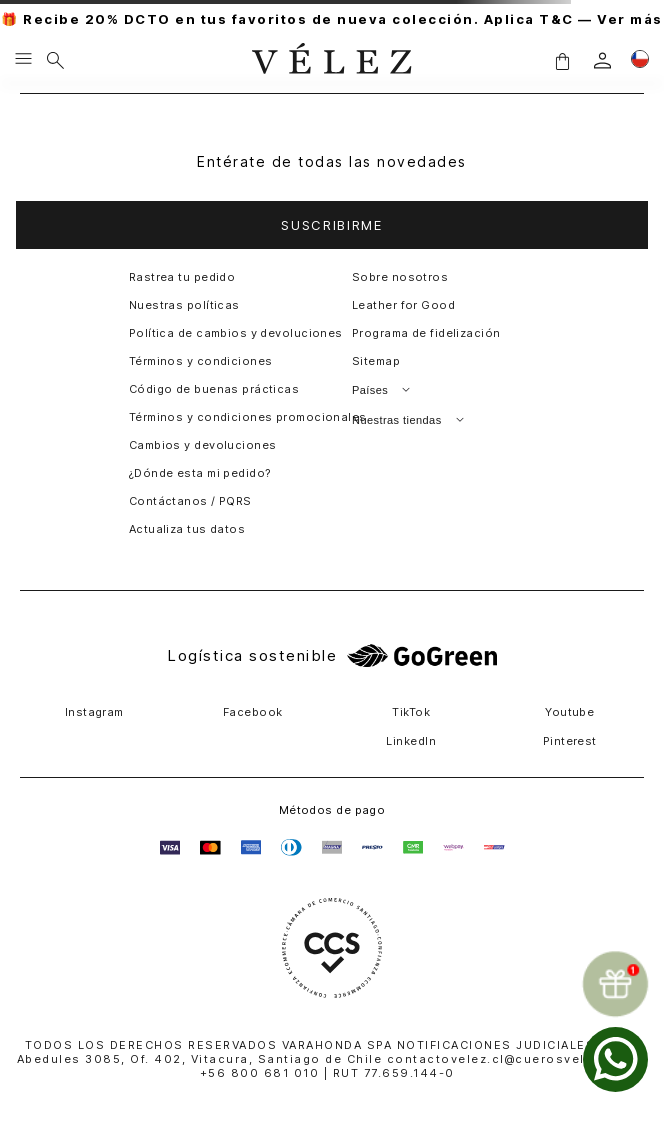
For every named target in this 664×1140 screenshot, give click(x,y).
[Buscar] (55, 60)
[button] (562, 60)
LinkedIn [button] (411, 741)
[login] (602, 60)
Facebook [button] (253, 712)
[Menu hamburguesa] (23, 60)
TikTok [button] (411, 712)
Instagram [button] (94, 712)
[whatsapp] (615, 1059)
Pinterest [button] (570, 741)
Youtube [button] (569, 712)
